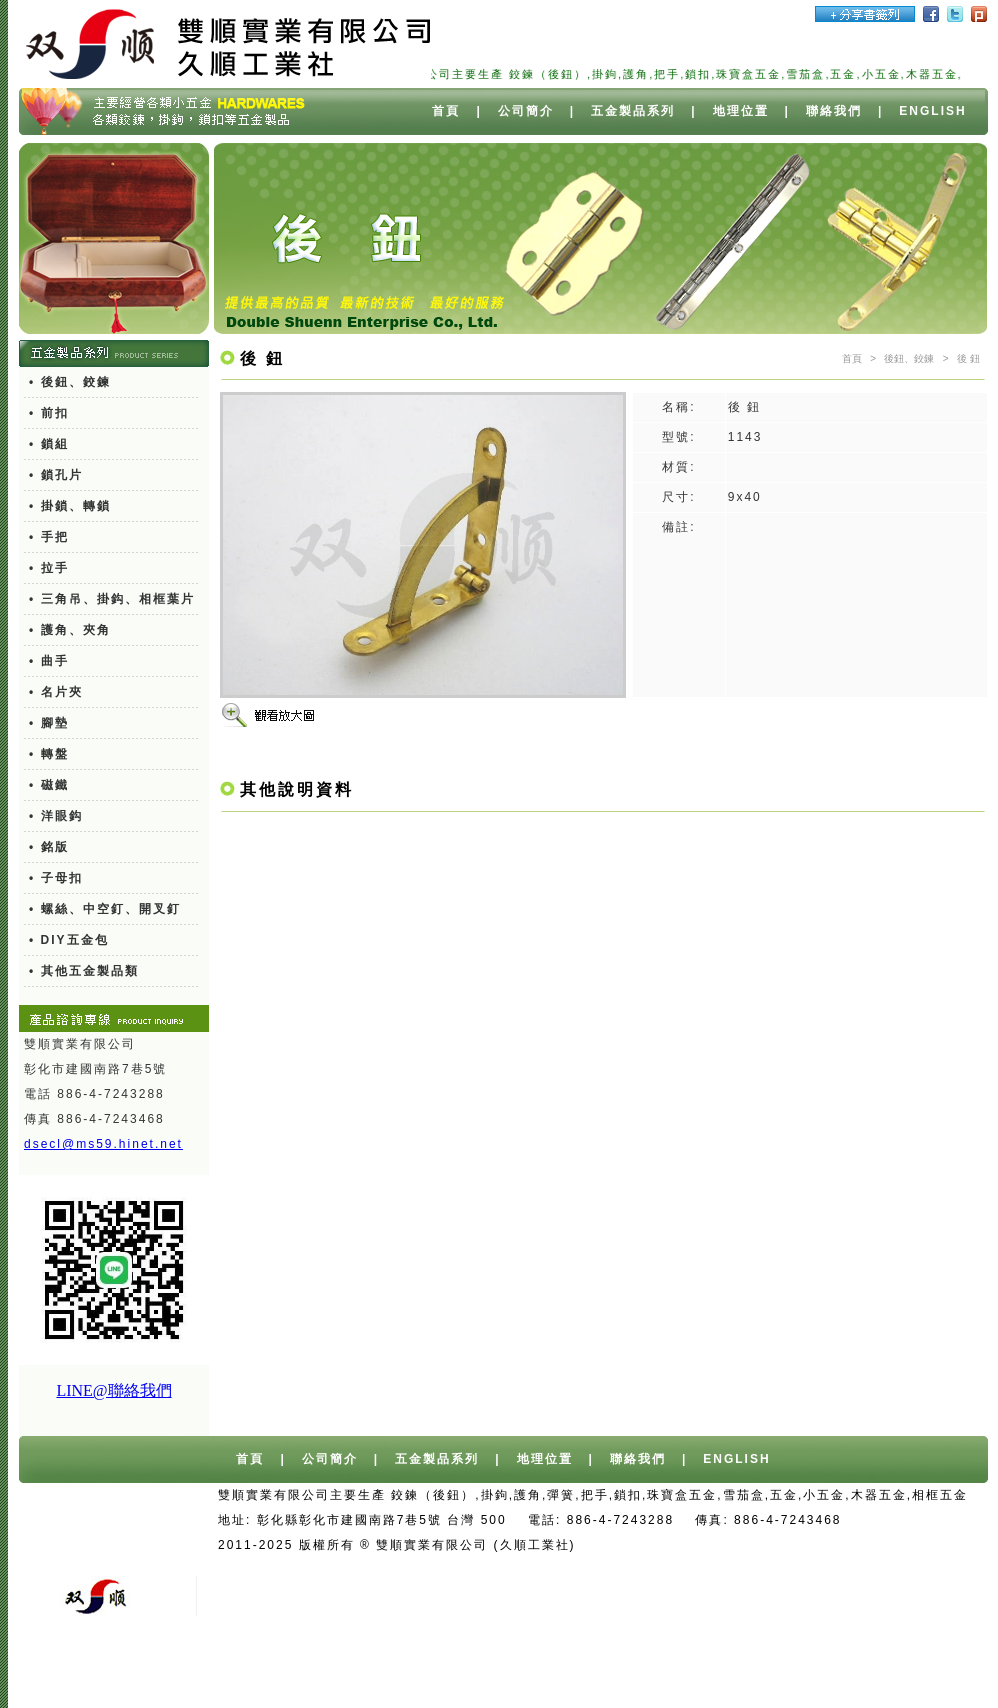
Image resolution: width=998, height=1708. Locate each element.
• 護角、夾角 (70, 630)
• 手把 (49, 537)
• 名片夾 (56, 692)
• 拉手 (49, 568)
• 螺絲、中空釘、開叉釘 (105, 909)
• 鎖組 (49, 444)
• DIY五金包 (69, 940)
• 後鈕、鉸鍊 (70, 382)
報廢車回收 (568, 1570)
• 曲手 (49, 661)
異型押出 (670, 1670)
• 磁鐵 (49, 785)
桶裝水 (902, 1545)
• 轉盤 (49, 754)
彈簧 (814, 358)
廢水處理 (800, 1670)
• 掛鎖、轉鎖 (70, 506)
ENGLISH (932, 111)
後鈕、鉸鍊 (909, 358)
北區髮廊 (276, 1695)
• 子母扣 (56, 878)
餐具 (915, 1670)
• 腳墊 (49, 723)
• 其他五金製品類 (84, 971)
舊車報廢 (647, 1570)
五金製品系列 (633, 111)
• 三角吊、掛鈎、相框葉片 (112, 599)
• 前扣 (49, 413)
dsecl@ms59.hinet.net (103, 1144)
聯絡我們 (834, 111)
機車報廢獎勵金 (878, 1570)
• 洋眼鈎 (56, 816)
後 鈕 (968, 358)
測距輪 (864, 1670)
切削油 (735, 1670)
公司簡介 (526, 111)
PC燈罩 (601, 1670)
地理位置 (741, 111)
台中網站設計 (671, 1545)
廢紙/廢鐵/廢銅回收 (752, 1570)
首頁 (446, 111)
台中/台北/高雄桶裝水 (797, 1545)
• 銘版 (49, 847)
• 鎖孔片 (56, 475)
